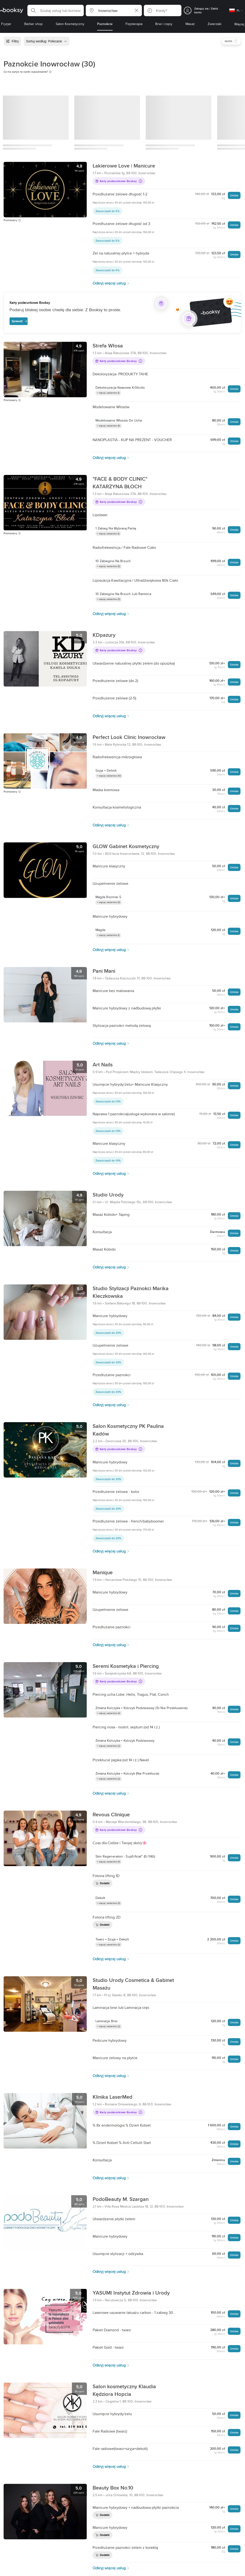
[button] (55, 10)
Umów (234, 195)
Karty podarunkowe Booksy (119, 181)
